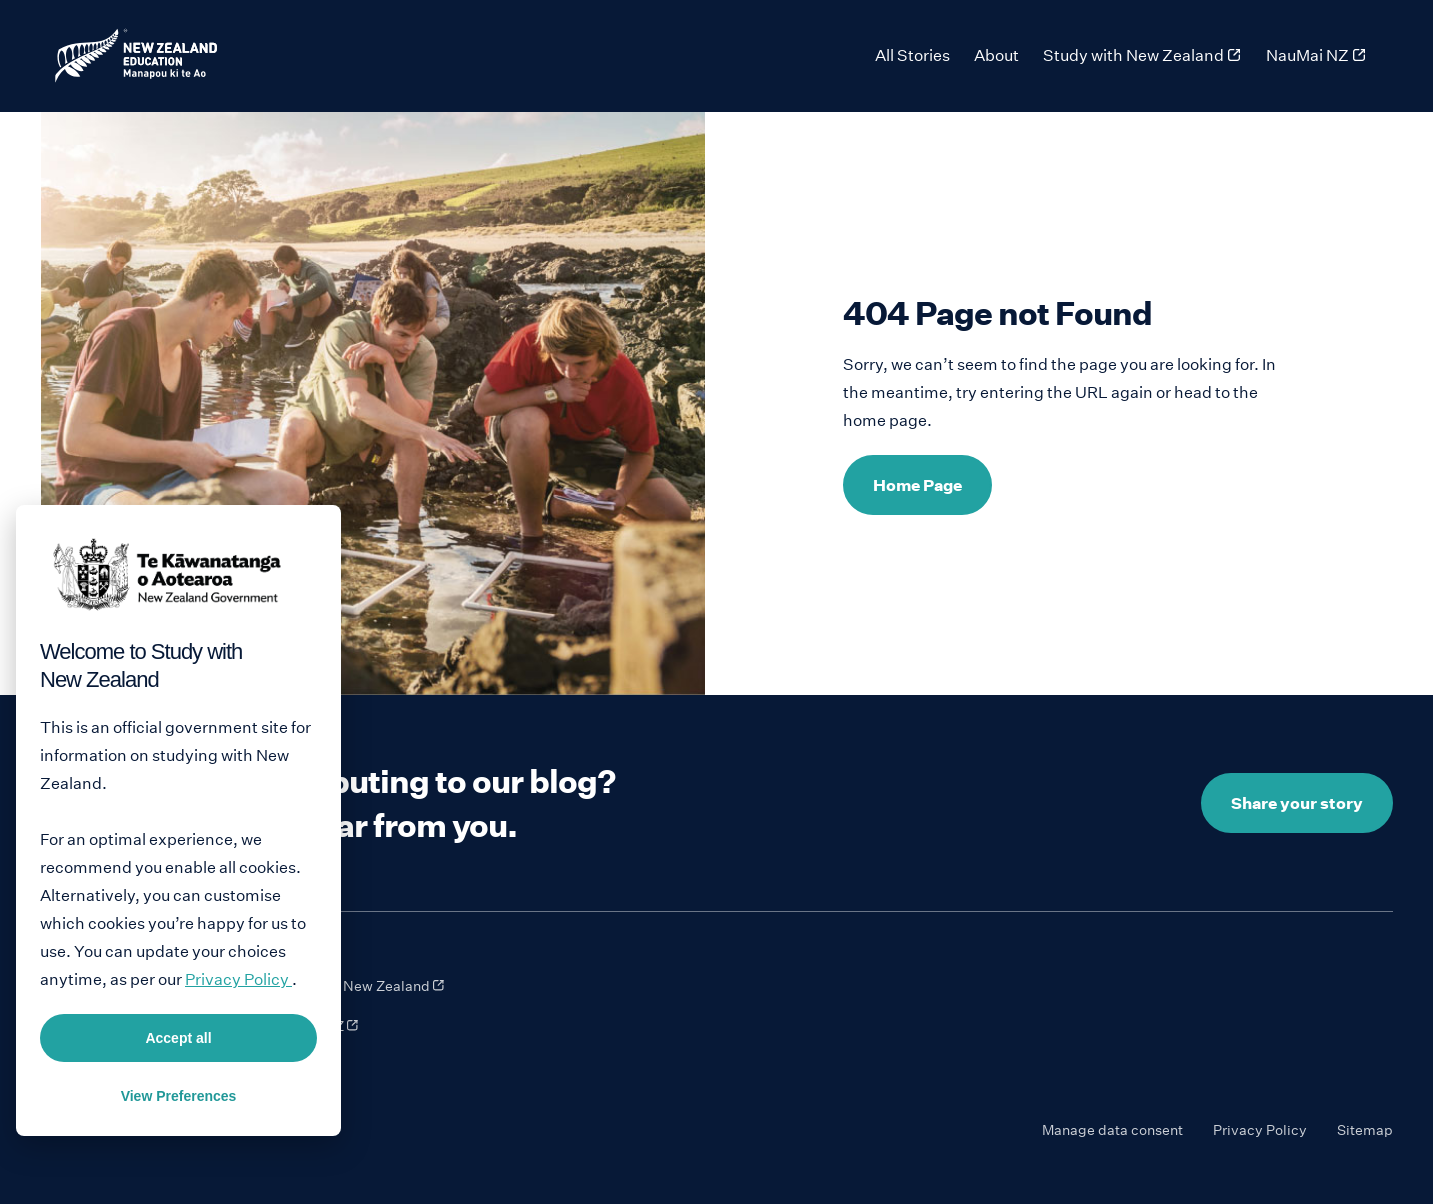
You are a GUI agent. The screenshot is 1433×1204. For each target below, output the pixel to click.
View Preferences (179, 1096)
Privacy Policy (1260, 1130)
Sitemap (1365, 1130)
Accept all (178, 1038)
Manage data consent (1112, 1130)
